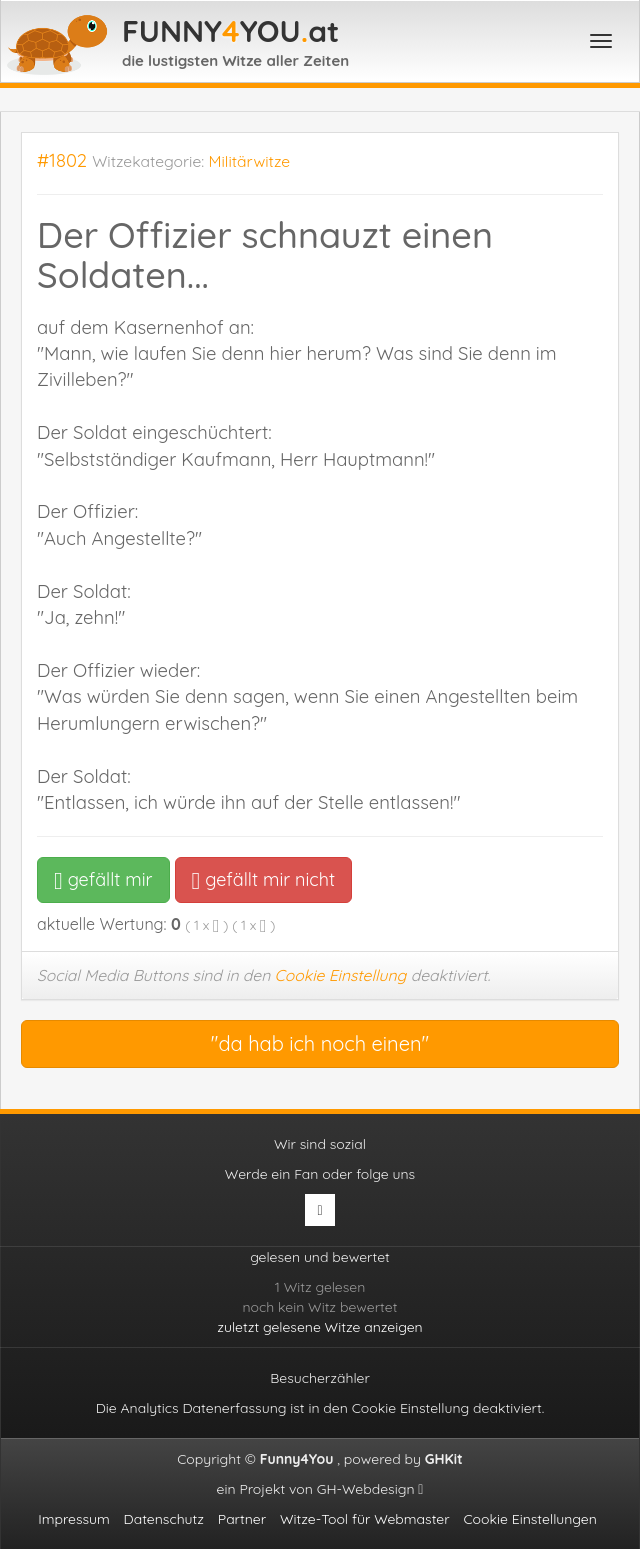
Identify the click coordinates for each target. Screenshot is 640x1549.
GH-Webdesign (370, 1489)
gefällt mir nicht (263, 879)
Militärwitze (250, 161)
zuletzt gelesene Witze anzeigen (319, 1327)
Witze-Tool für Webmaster (365, 1519)
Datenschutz (164, 1519)
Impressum (74, 1519)
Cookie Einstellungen (529, 1519)
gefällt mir (103, 879)
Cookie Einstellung (341, 975)
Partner (242, 1519)
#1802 (62, 160)
